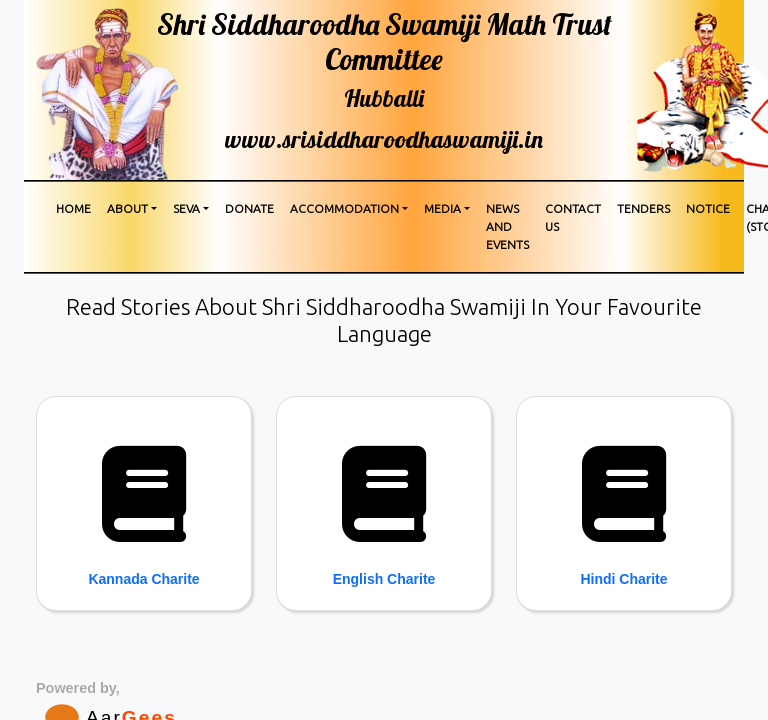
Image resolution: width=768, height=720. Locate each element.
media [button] (442, 208)
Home (73, 208)
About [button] (127, 208)
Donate (249, 208)
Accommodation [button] (344, 208)
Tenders (643, 208)
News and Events (507, 226)
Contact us (573, 217)
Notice (708, 208)
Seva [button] (186, 208)
